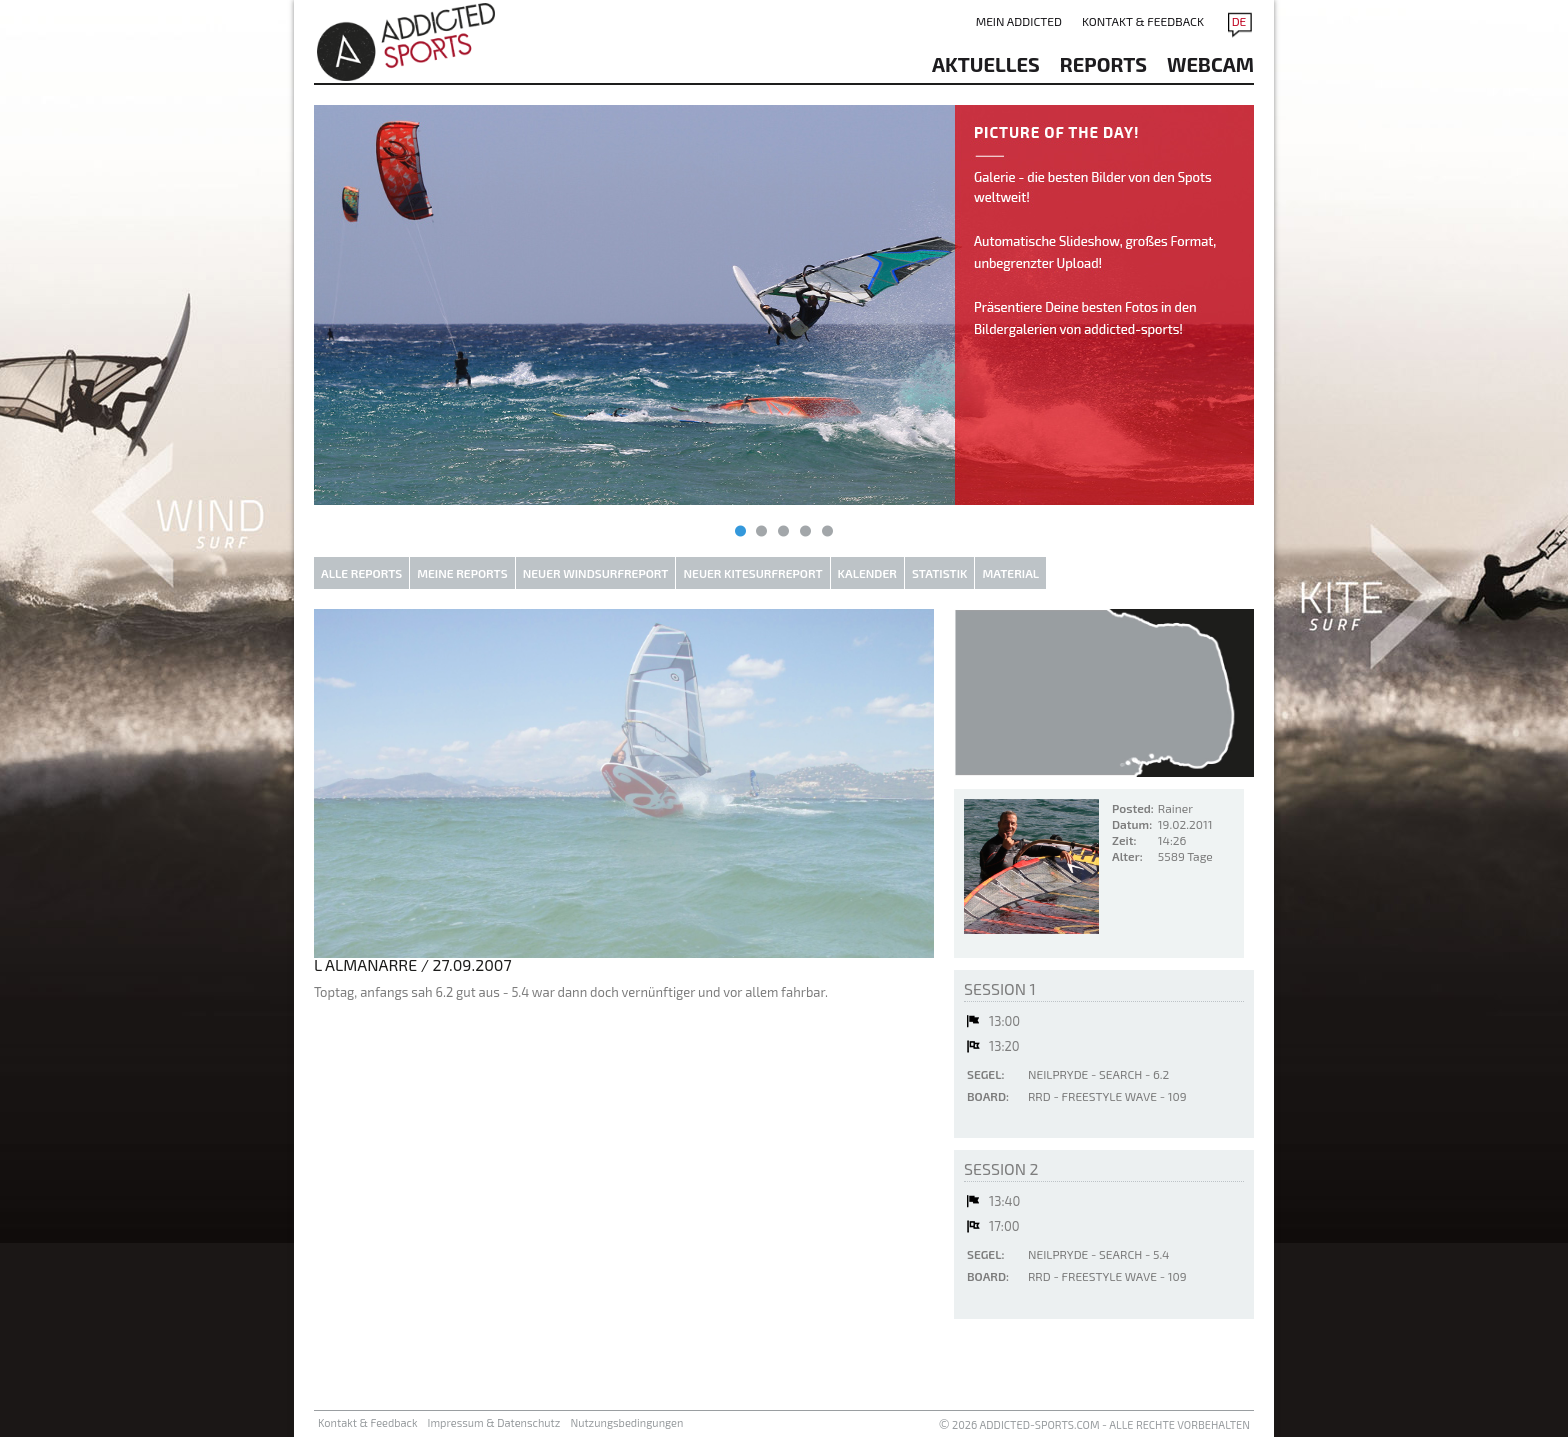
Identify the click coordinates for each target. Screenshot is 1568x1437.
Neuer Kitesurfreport (752, 573)
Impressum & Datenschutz (494, 1422)
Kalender (867, 573)
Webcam (1210, 64)
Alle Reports (361, 573)
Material (1010, 573)
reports (1103, 64)
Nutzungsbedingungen (626, 1422)
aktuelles (986, 64)
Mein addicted (1019, 21)
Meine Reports (462, 573)
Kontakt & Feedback (1143, 21)
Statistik (940, 573)
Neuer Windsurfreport (596, 573)
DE (1239, 21)
